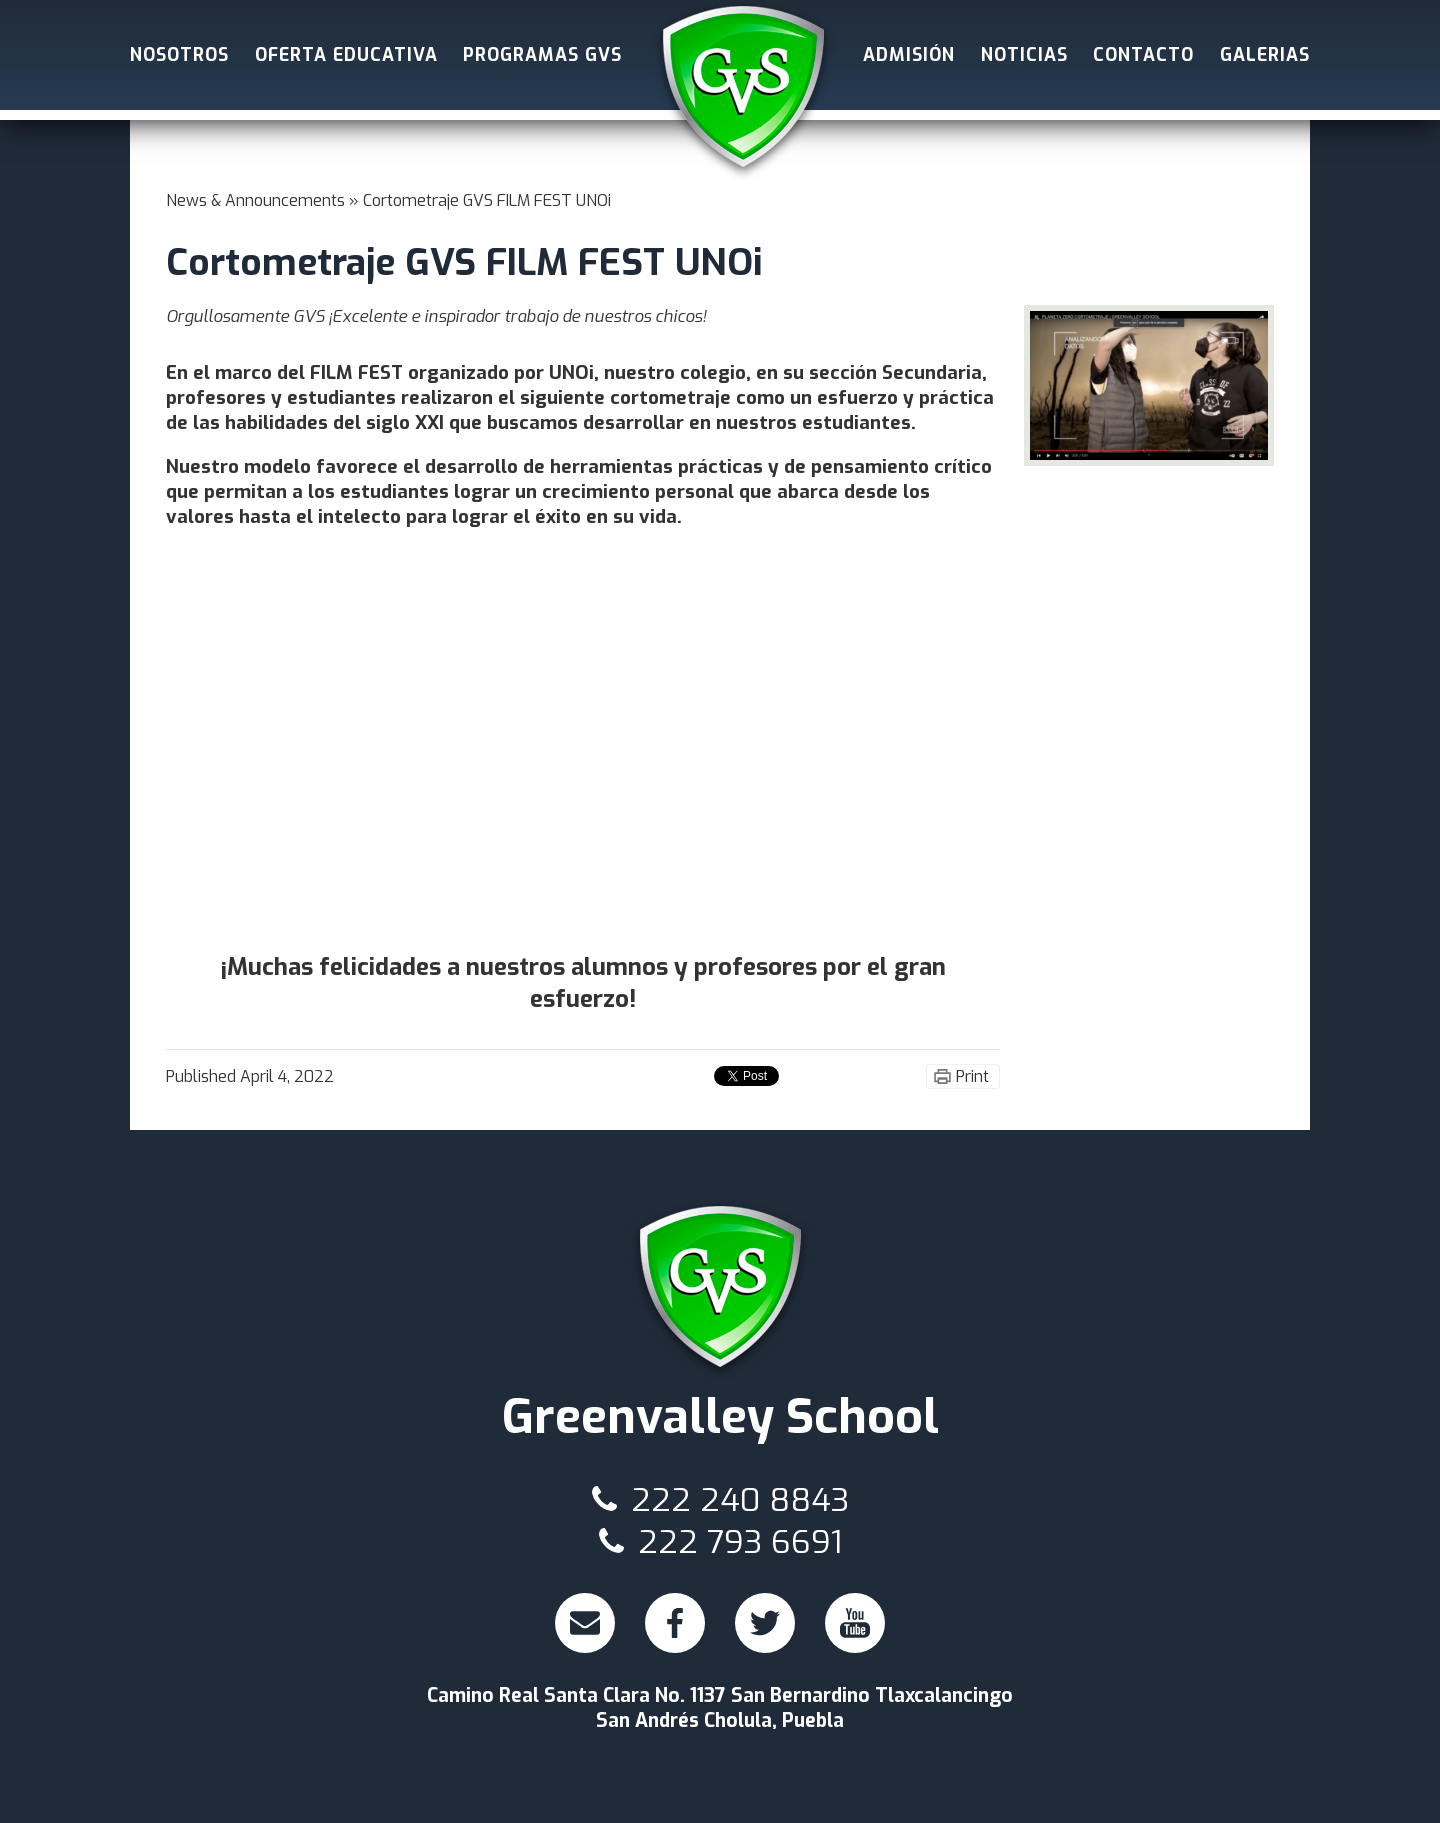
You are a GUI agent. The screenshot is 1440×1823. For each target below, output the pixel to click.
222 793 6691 (720, 1542)
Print (972, 1076)
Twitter (766, 1630)
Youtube (857, 1630)
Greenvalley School (743, 90)
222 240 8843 (720, 1500)
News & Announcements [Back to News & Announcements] (255, 200)
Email (585, 1630)
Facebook (677, 1630)
